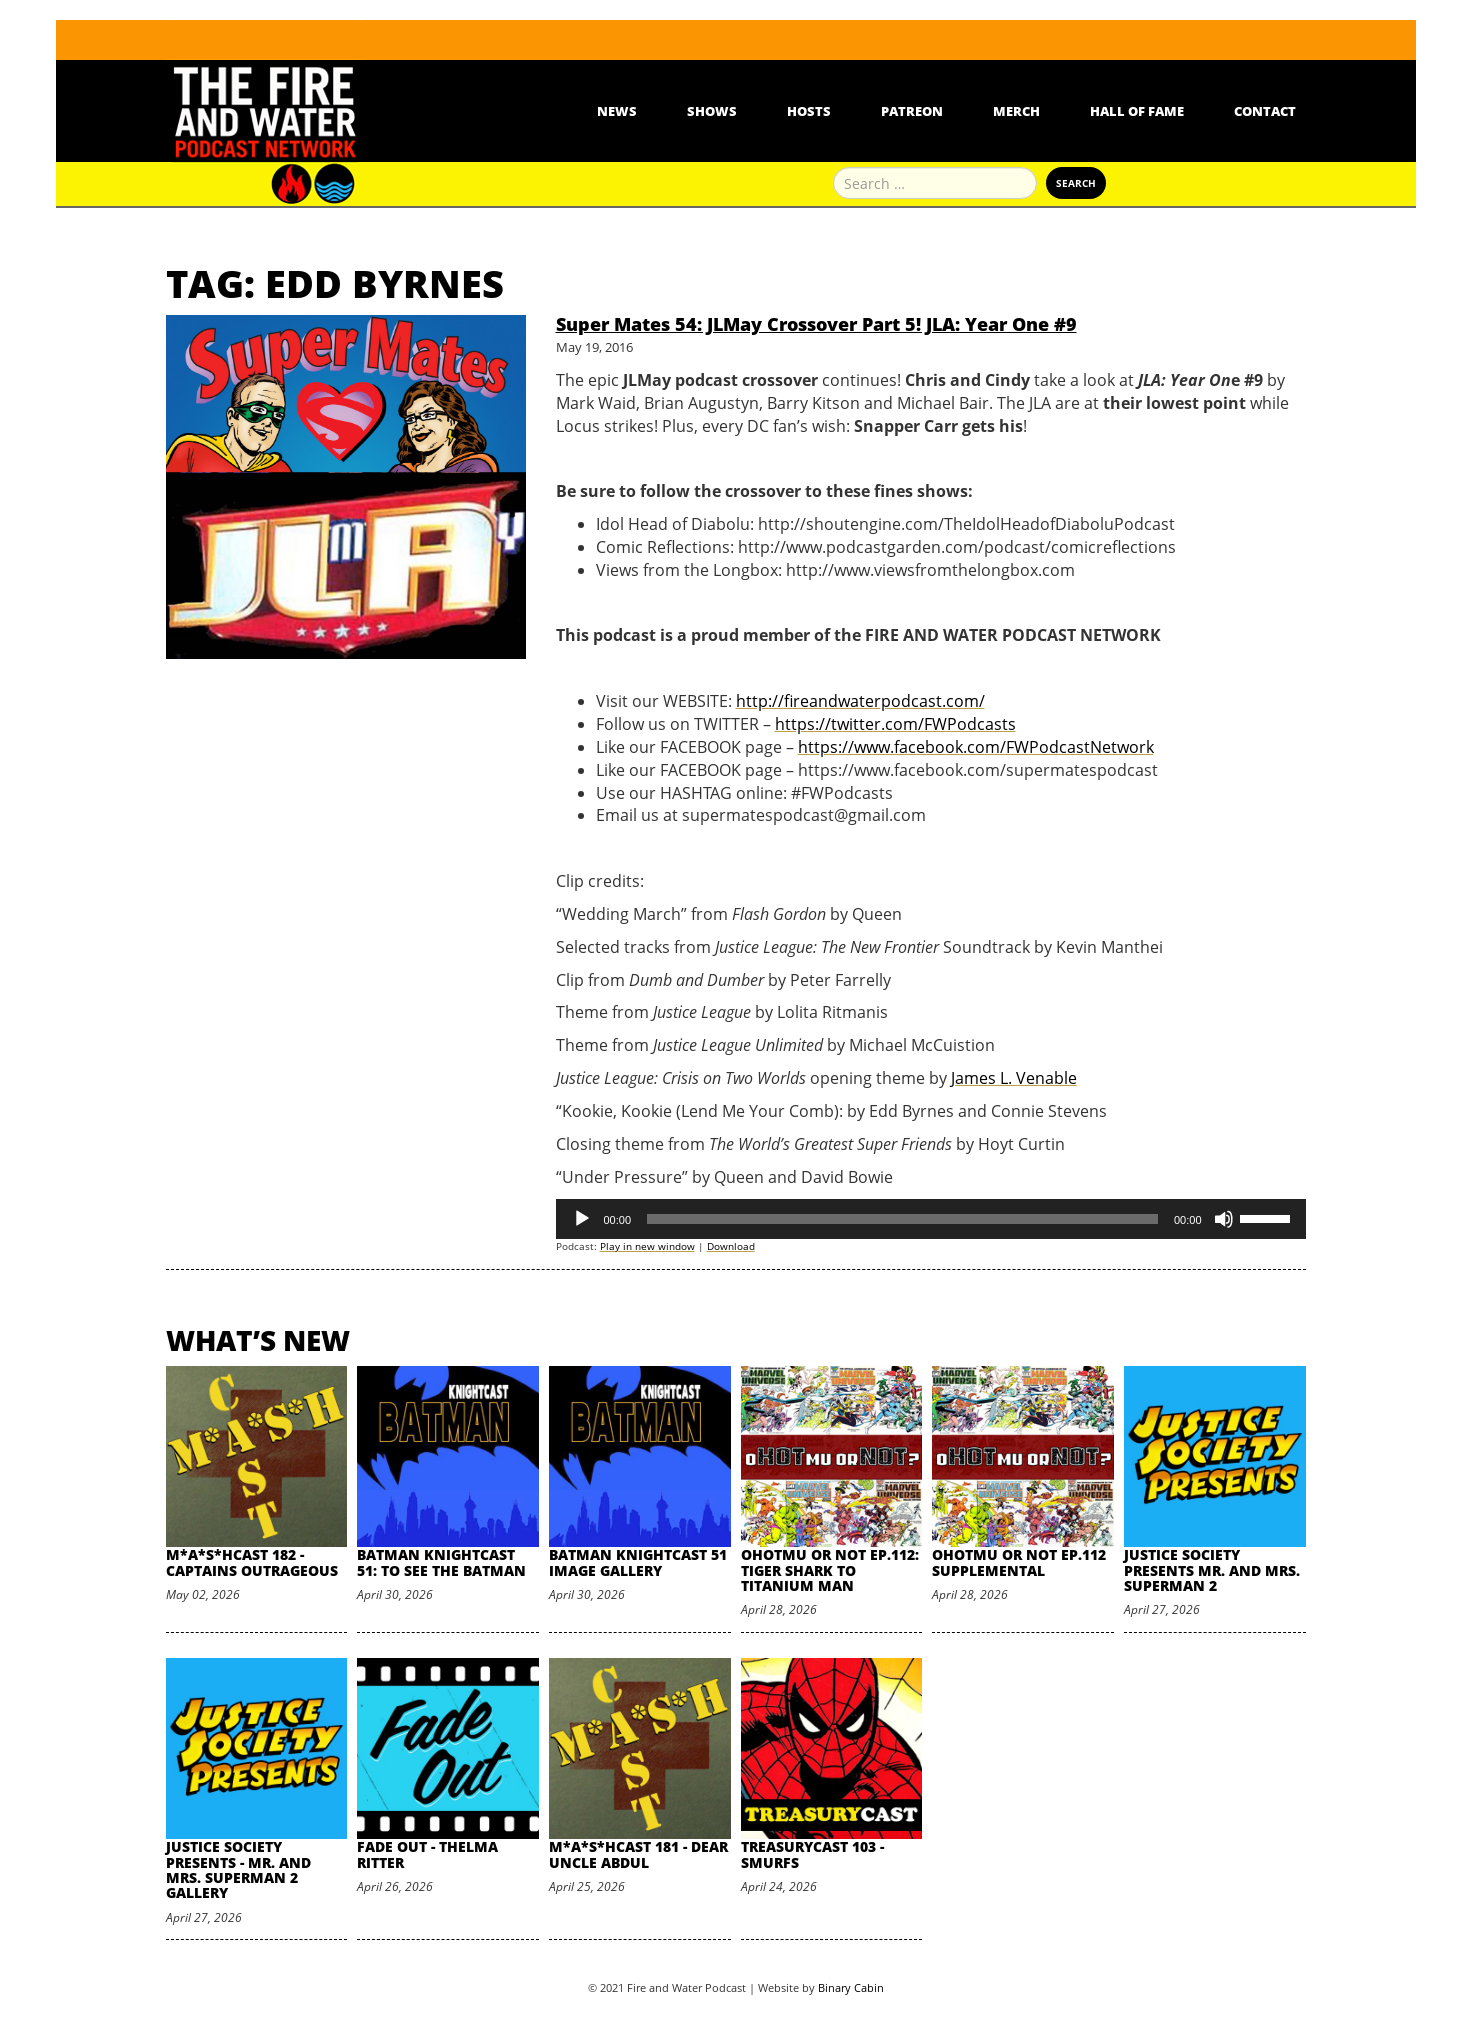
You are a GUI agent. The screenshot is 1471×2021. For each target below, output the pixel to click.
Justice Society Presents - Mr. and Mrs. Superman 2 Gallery (238, 1869)
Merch (1016, 111)
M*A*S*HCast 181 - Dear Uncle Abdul (638, 1854)
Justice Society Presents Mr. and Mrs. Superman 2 (1212, 1570)
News (617, 111)
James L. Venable (1014, 1078)
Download (731, 1246)
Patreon (912, 111)
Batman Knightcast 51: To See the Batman (441, 1562)
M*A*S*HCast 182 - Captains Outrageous (252, 1562)
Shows (712, 111)
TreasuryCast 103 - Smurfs (812, 1854)
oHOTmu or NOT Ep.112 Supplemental (1019, 1562)
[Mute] (1224, 1219)
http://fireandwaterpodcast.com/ (860, 701)
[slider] (902, 1219)
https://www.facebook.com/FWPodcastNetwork (976, 747)
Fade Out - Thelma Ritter (427, 1854)
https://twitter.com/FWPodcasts (895, 724)
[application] (931, 1219)
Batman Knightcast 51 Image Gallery (638, 1562)
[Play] (582, 1219)
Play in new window (647, 1246)
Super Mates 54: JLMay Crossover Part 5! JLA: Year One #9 (816, 324)
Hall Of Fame (1137, 111)
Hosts (809, 111)
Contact (1265, 111)
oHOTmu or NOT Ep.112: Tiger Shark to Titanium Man (830, 1570)
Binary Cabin (851, 1987)
